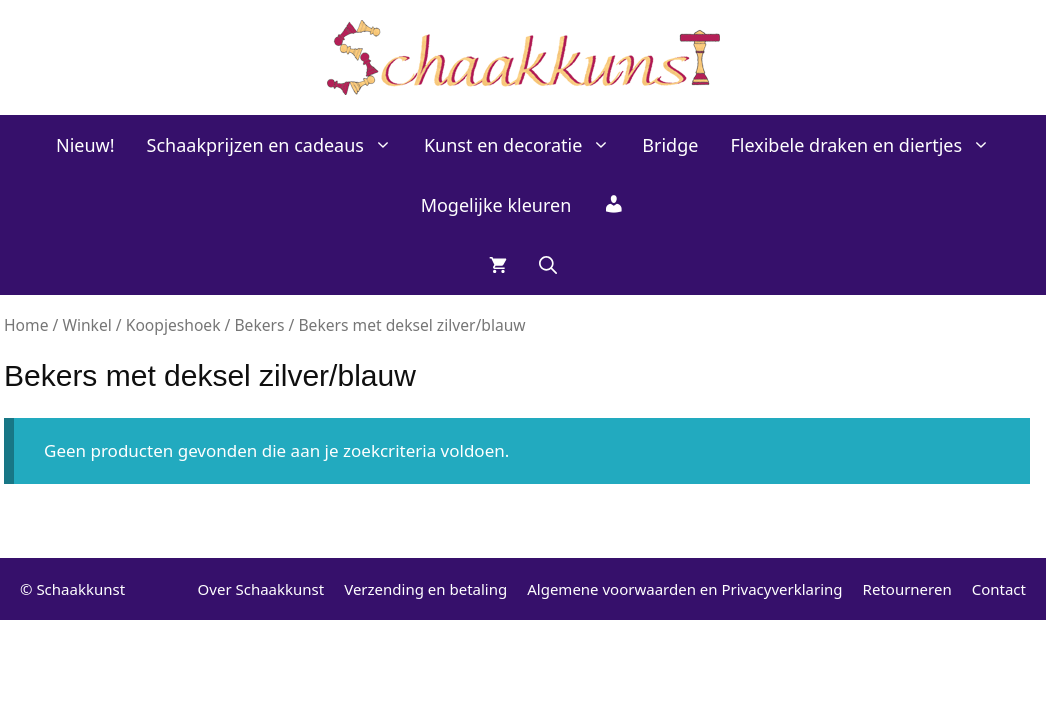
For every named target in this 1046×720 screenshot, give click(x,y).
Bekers (259, 325)
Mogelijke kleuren (496, 205)
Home (26, 325)
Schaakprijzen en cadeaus (277, 145)
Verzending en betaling (425, 589)
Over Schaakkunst (261, 589)
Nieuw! (85, 145)
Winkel (86, 325)
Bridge (670, 145)
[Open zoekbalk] (548, 265)
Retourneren (907, 589)
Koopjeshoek (173, 325)
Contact (999, 589)
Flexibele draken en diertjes (868, 145)
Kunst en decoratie (525, 145)
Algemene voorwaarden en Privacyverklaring (684, 589)
